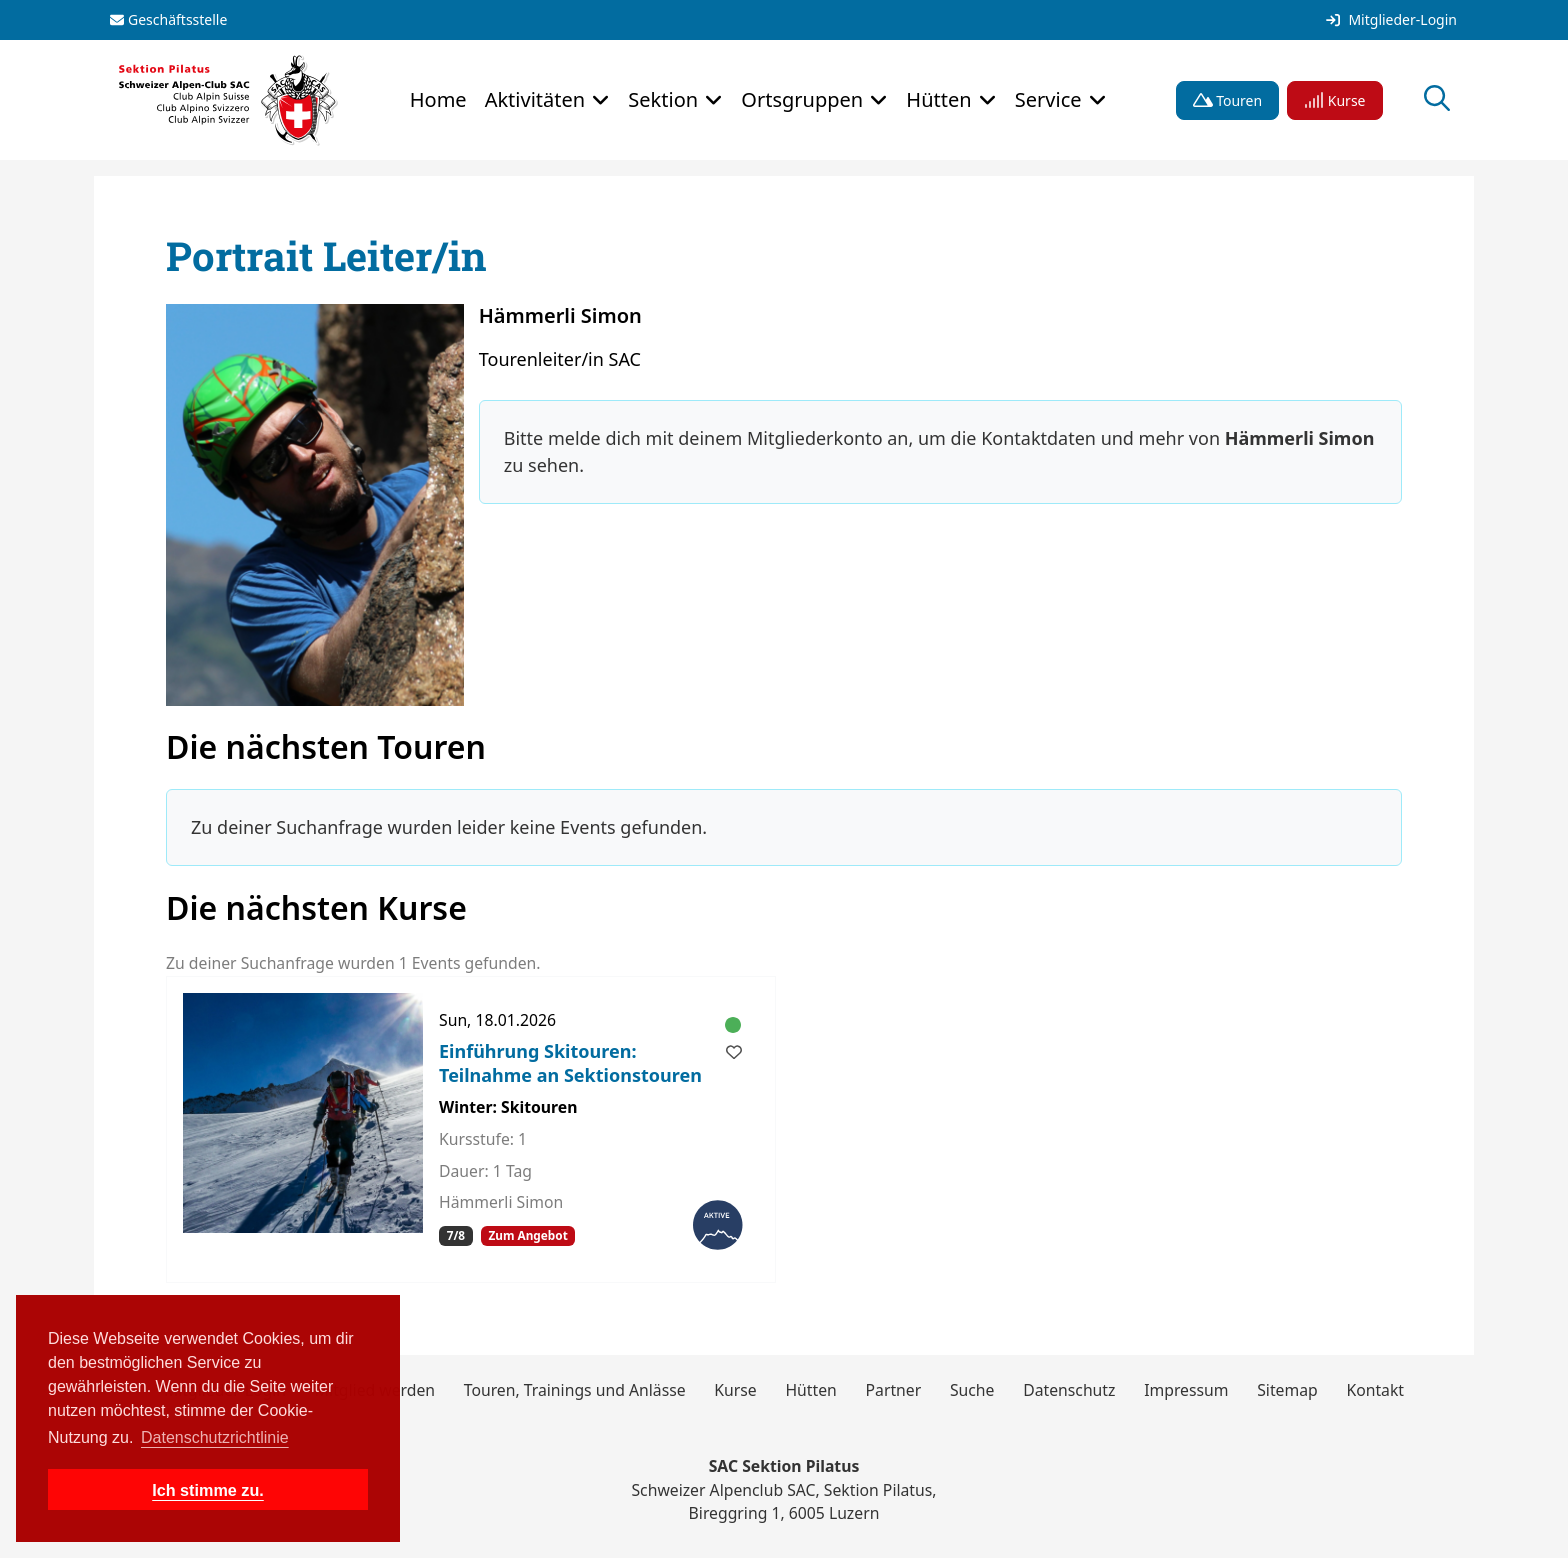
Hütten (810, 1390)
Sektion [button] (665, 99)
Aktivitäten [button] (538, 99)
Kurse (1334, 100)
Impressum (1186, 1390)
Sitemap (1287, 1390)
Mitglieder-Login (1391, 20)
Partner (894, 1390)
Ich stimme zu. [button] (208, 1490)
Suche (972, 1390)
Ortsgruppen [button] (804, 99)
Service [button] (1051, 99)
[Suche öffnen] (1437, 100)
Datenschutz (1069, 1390)
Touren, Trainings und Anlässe (575, 1390)
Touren (1228, 100)
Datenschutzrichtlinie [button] (215, 1437)
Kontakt (1375, 1390)
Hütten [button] (941, 99)
